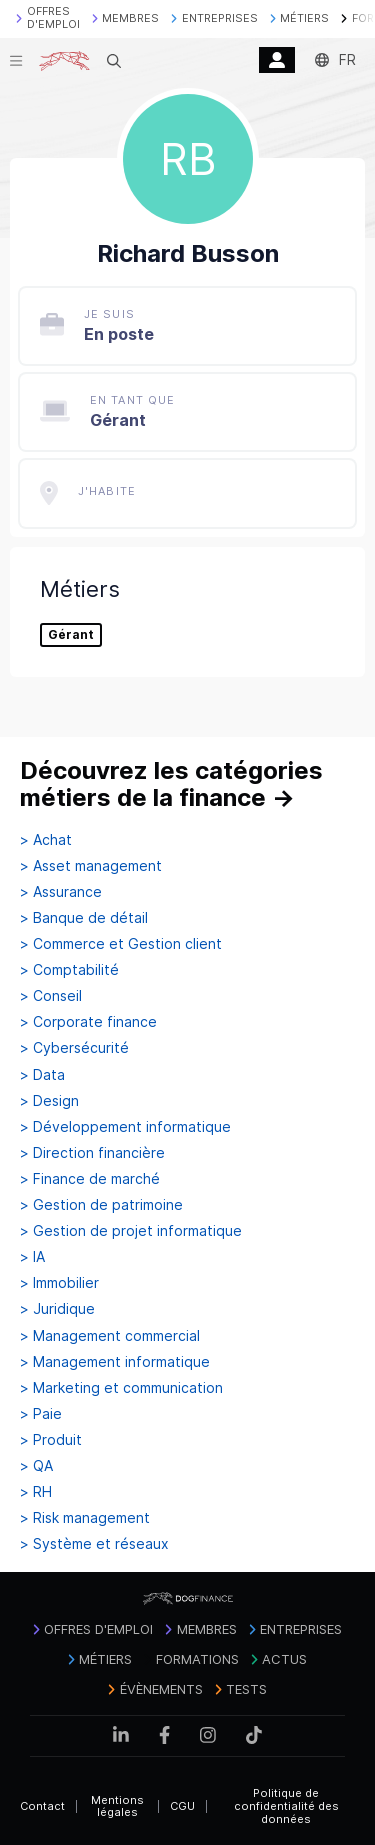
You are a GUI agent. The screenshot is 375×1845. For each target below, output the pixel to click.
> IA (32, 1257)
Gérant (71, 635)
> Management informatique (115, 1362)
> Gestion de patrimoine (101, 1205)
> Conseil (51, 996)
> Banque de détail (84, 918)
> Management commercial (110, 1336)
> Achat (46, 840)
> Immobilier (59, 1283)
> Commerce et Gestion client (121, 944)
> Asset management (91, 866)
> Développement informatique (125, 1127)
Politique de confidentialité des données (286, 1805)
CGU (182, 1806)
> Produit (51, 1440)
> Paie (41, 1414)
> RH (36, 1492)
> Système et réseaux (94, 1544)
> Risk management (85, 1518)
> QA (36, 1466)
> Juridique (57, 1309)
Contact (42, 1806)
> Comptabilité (69, 970)
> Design (49, 1101)
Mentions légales (117, 1806)
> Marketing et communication (121, 1388)
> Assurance (61, 892)
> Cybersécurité (74, 1048)
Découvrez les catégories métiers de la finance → (171, 784)
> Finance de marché (90, 1179)
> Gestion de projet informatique (131, 1231)
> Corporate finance (88, 1022)
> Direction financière (92, 1153)
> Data (42, 1075)
